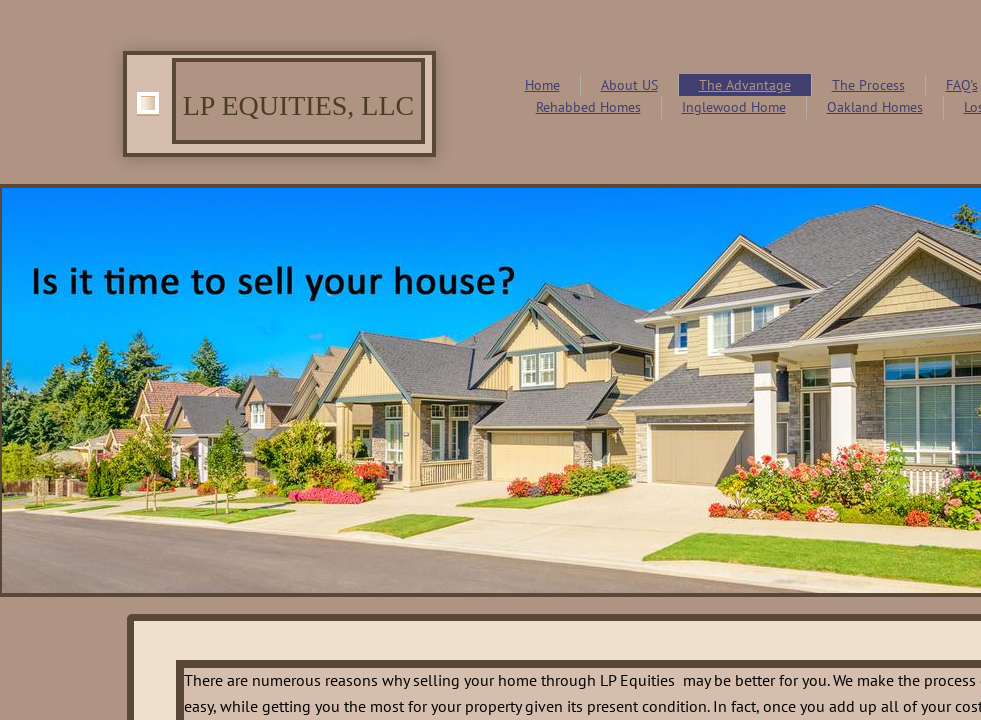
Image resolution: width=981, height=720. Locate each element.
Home (542, 85)
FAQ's (962, 85)
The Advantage (745, 85)
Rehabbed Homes (588, 107)
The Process (868, 85)
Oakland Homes (875, 107)
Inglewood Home (734, 107)
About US (629, 85)
